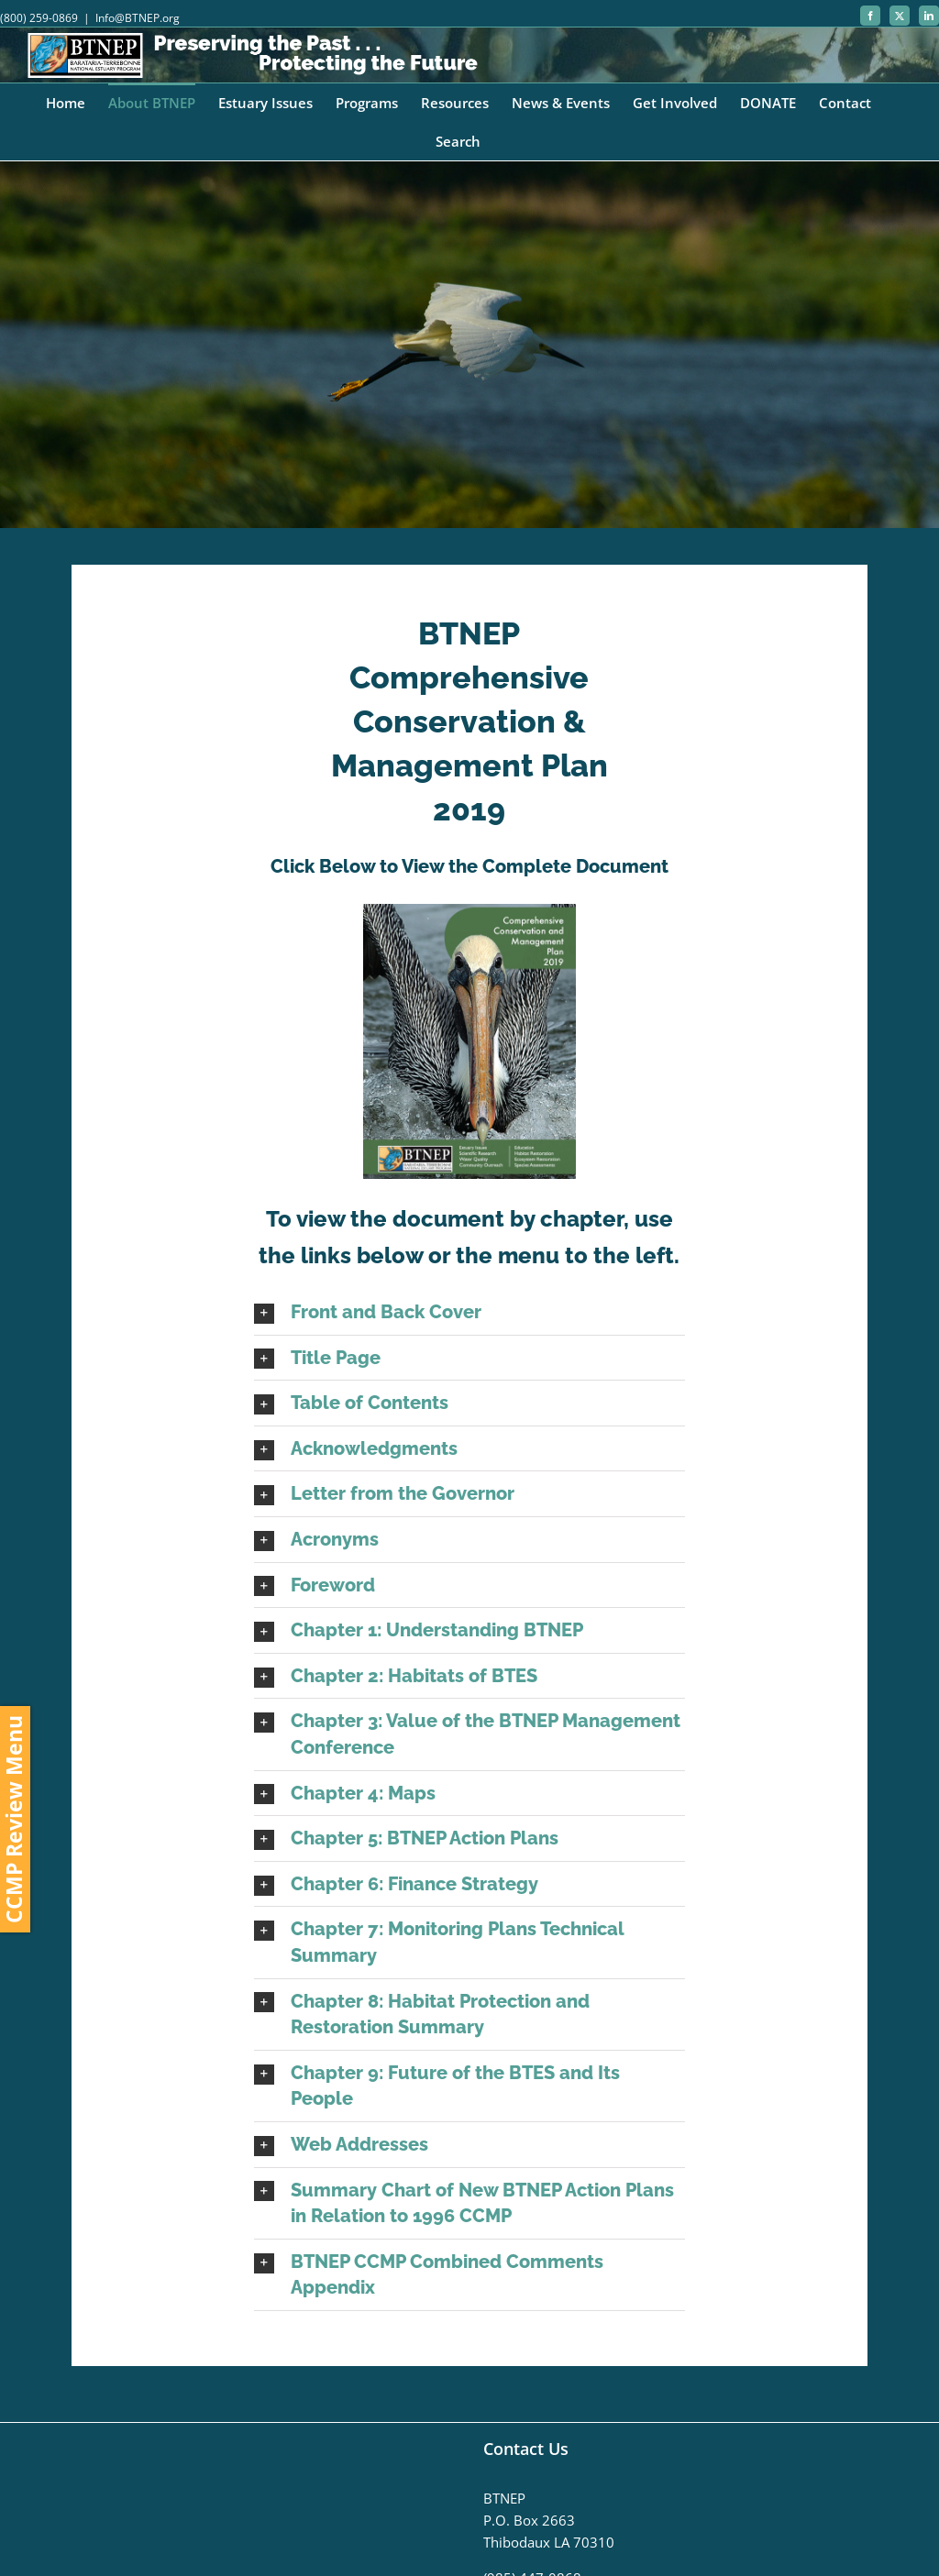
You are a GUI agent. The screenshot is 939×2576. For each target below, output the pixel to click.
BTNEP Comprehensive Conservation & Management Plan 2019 (469, 721)
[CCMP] (469, 344)
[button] (469, 1312)
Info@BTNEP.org (137, 18)
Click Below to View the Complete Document (469, 866)
